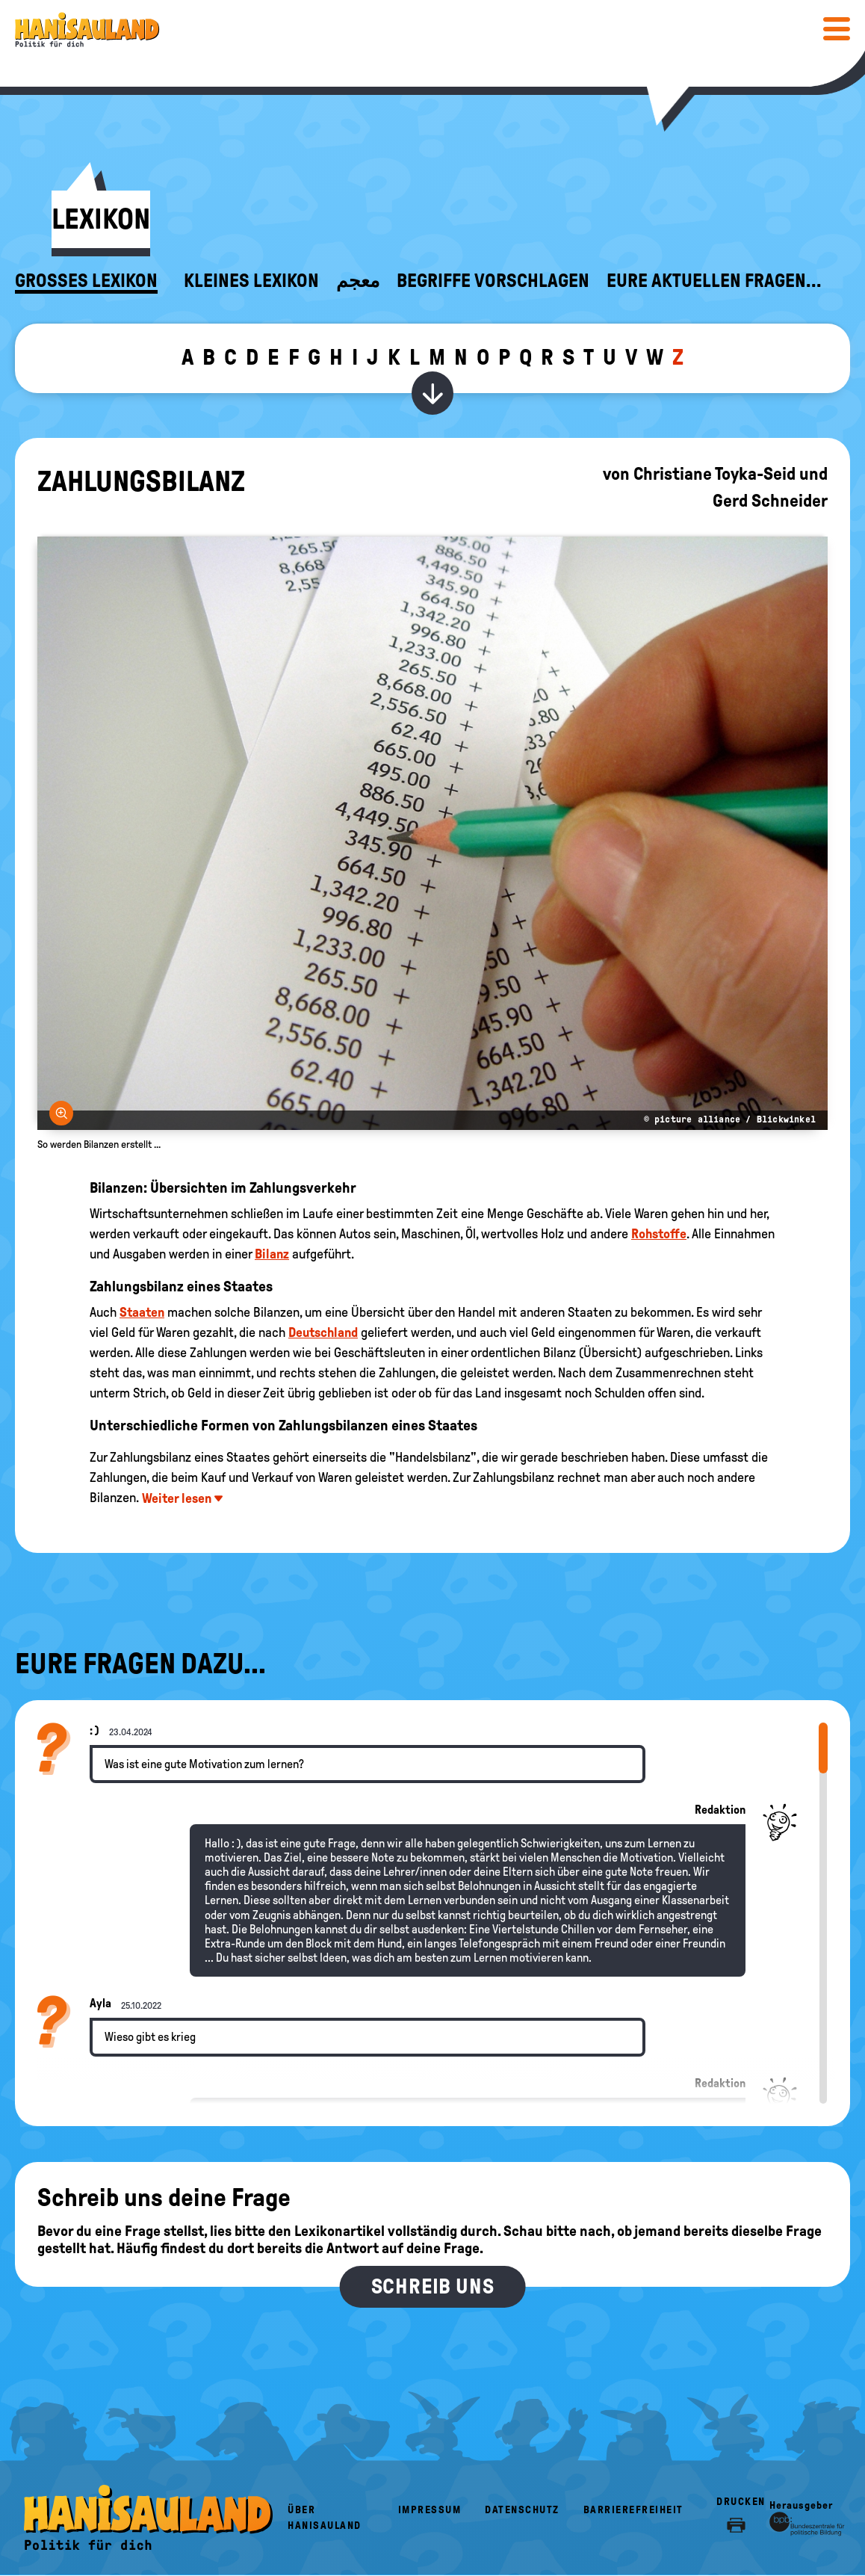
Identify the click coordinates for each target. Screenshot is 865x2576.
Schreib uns (432, 2286)
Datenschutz (522, 2509)
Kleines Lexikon (251, 281)
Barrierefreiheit (633, 2509)
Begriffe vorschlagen (493, 281)
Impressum (430, 2509)
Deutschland (323, 1332)
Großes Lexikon (86, 281)
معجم (357, 281)
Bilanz (272, 1254)
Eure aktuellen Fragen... (714, 281)
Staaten (142, 1312)
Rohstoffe (658, 1233)
